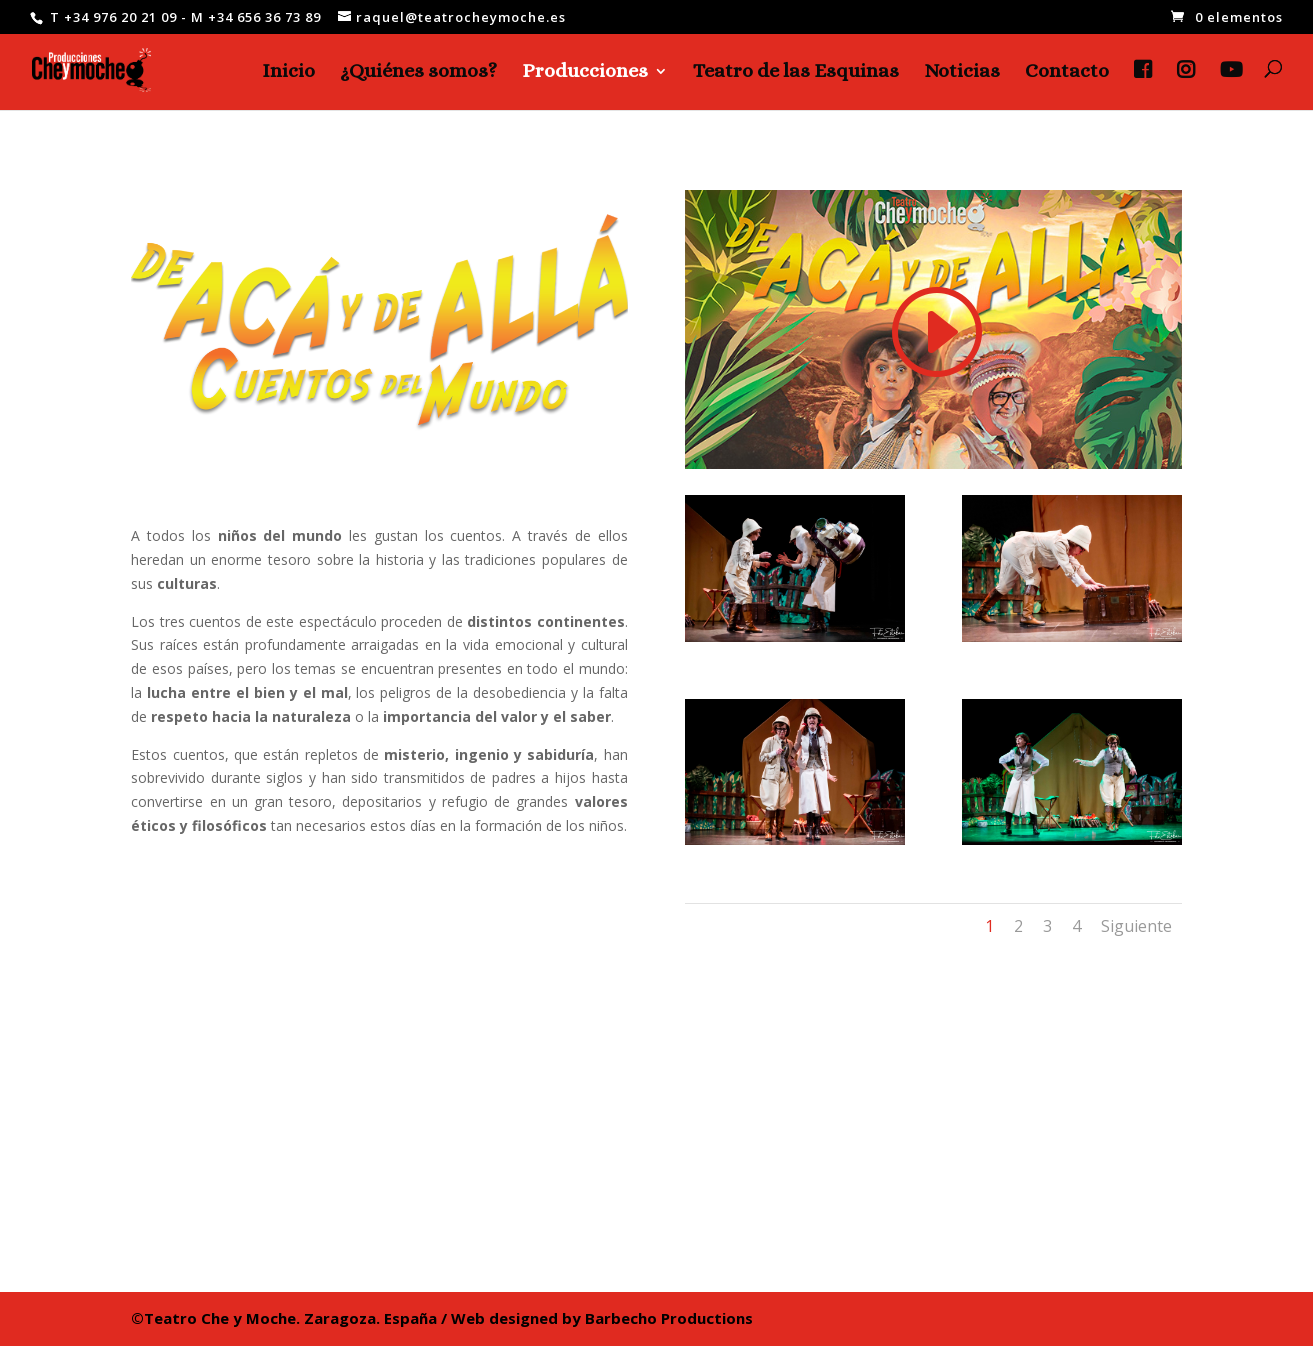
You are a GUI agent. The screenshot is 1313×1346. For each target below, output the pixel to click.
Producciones (585, 73)
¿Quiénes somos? (418, 73)
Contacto (1067, 73)
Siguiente (1136, 926)
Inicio (288, 73)
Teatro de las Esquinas (796, 73)
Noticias (962, 73)
